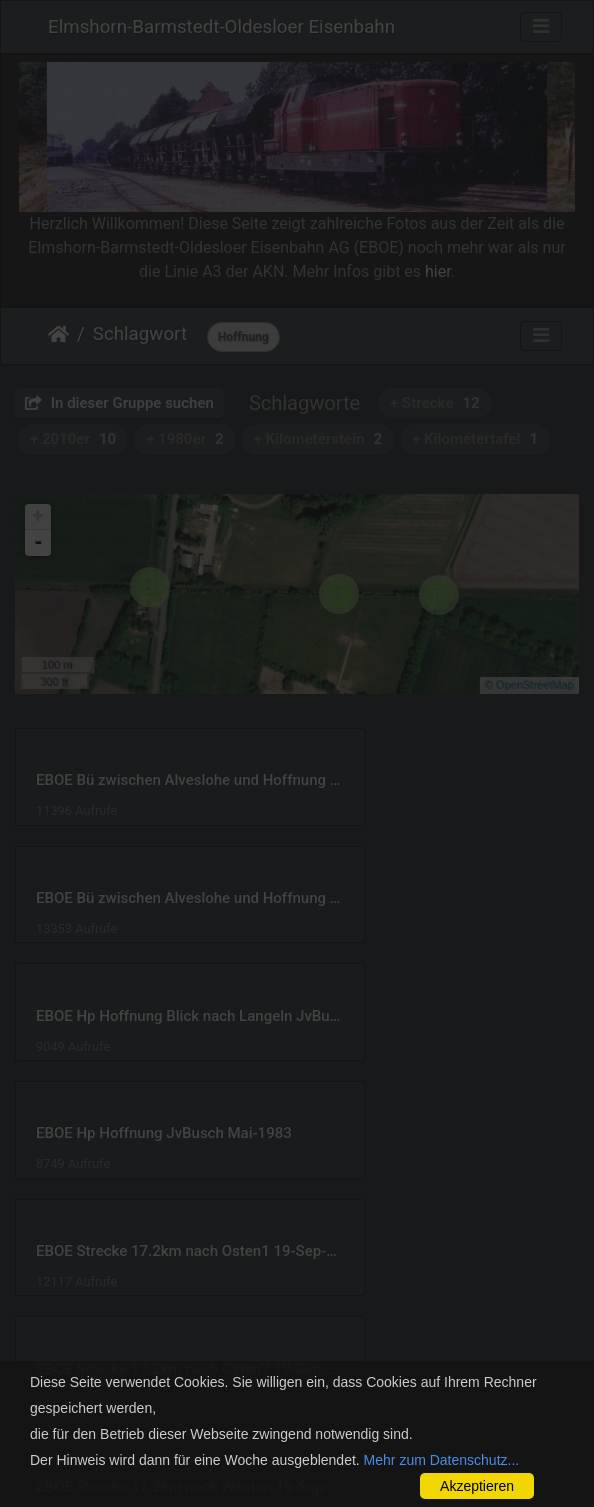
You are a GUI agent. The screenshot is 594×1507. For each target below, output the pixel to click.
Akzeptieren (477, 1486)
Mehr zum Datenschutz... (442, 1460)
